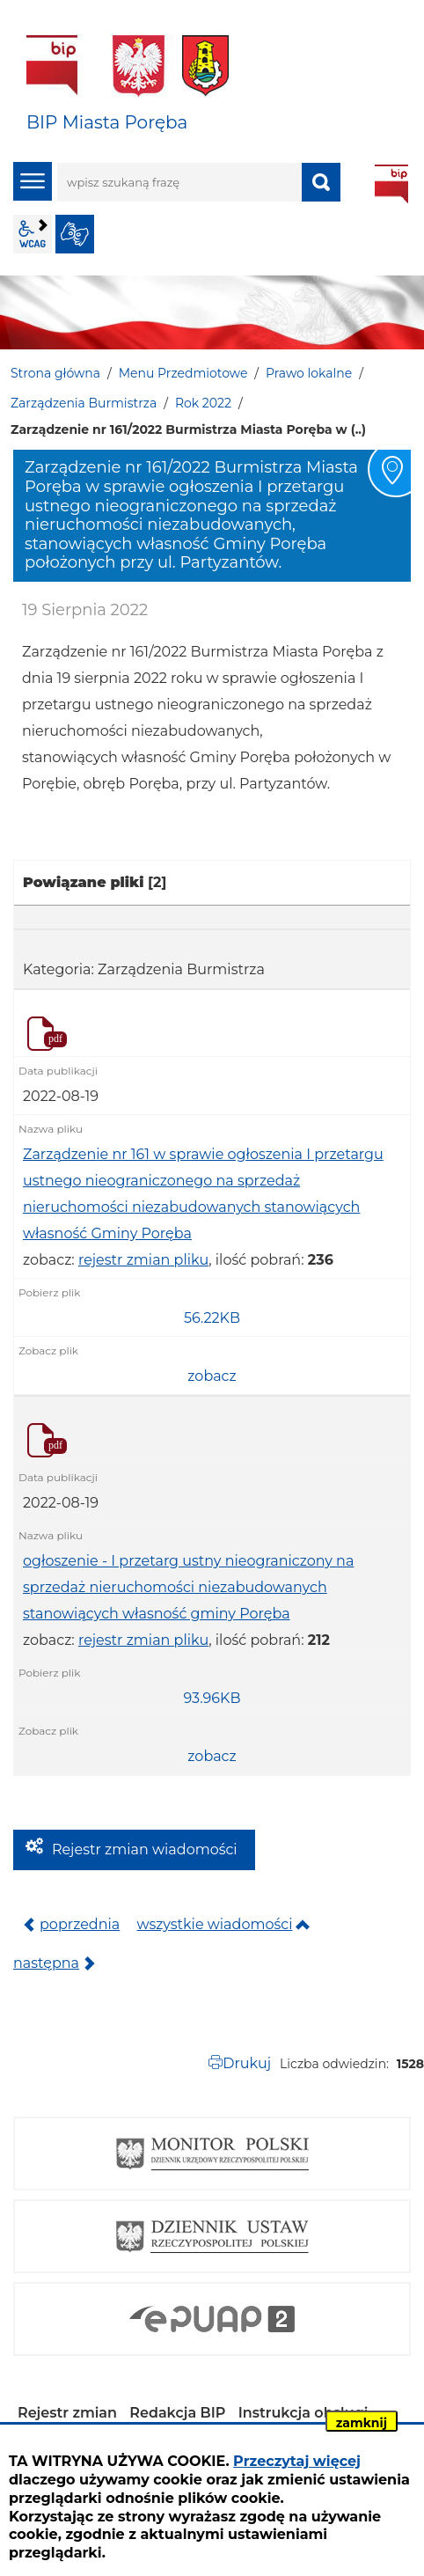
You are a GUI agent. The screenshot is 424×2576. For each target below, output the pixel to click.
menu (32, 181)
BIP (391, 184)
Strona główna (55, 373)
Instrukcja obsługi (303, 2412)
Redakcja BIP (177, 2412)
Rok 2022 (203, 403)
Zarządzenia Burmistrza (84, 403)
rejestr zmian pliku (143, 1259)
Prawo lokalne (309, 373)
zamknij (361, 2423)
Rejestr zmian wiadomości (145, 1849)
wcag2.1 (32, 234)
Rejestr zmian (67, 2412)
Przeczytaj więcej (297, 2461)
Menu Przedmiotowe (183, 373)
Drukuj (247, 2063)
